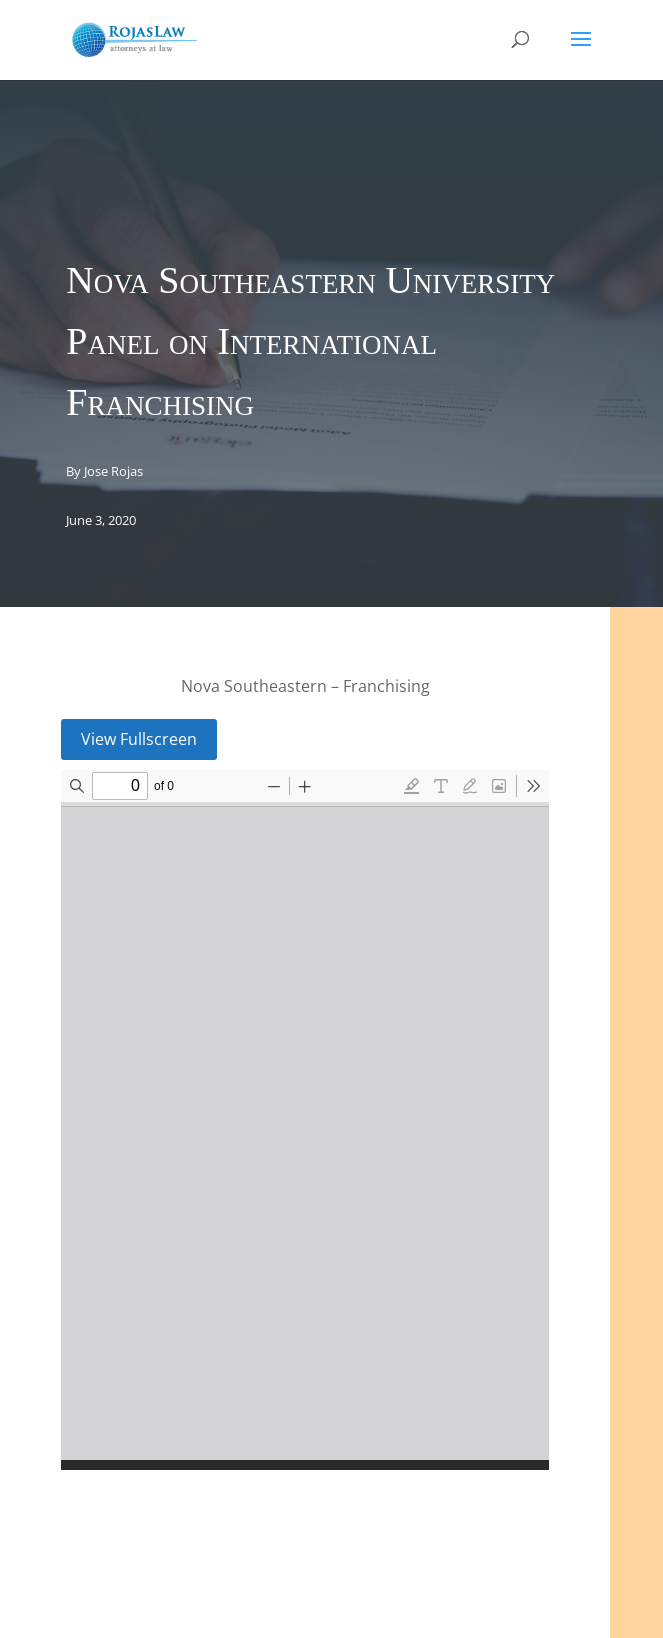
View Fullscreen (139, 739)
